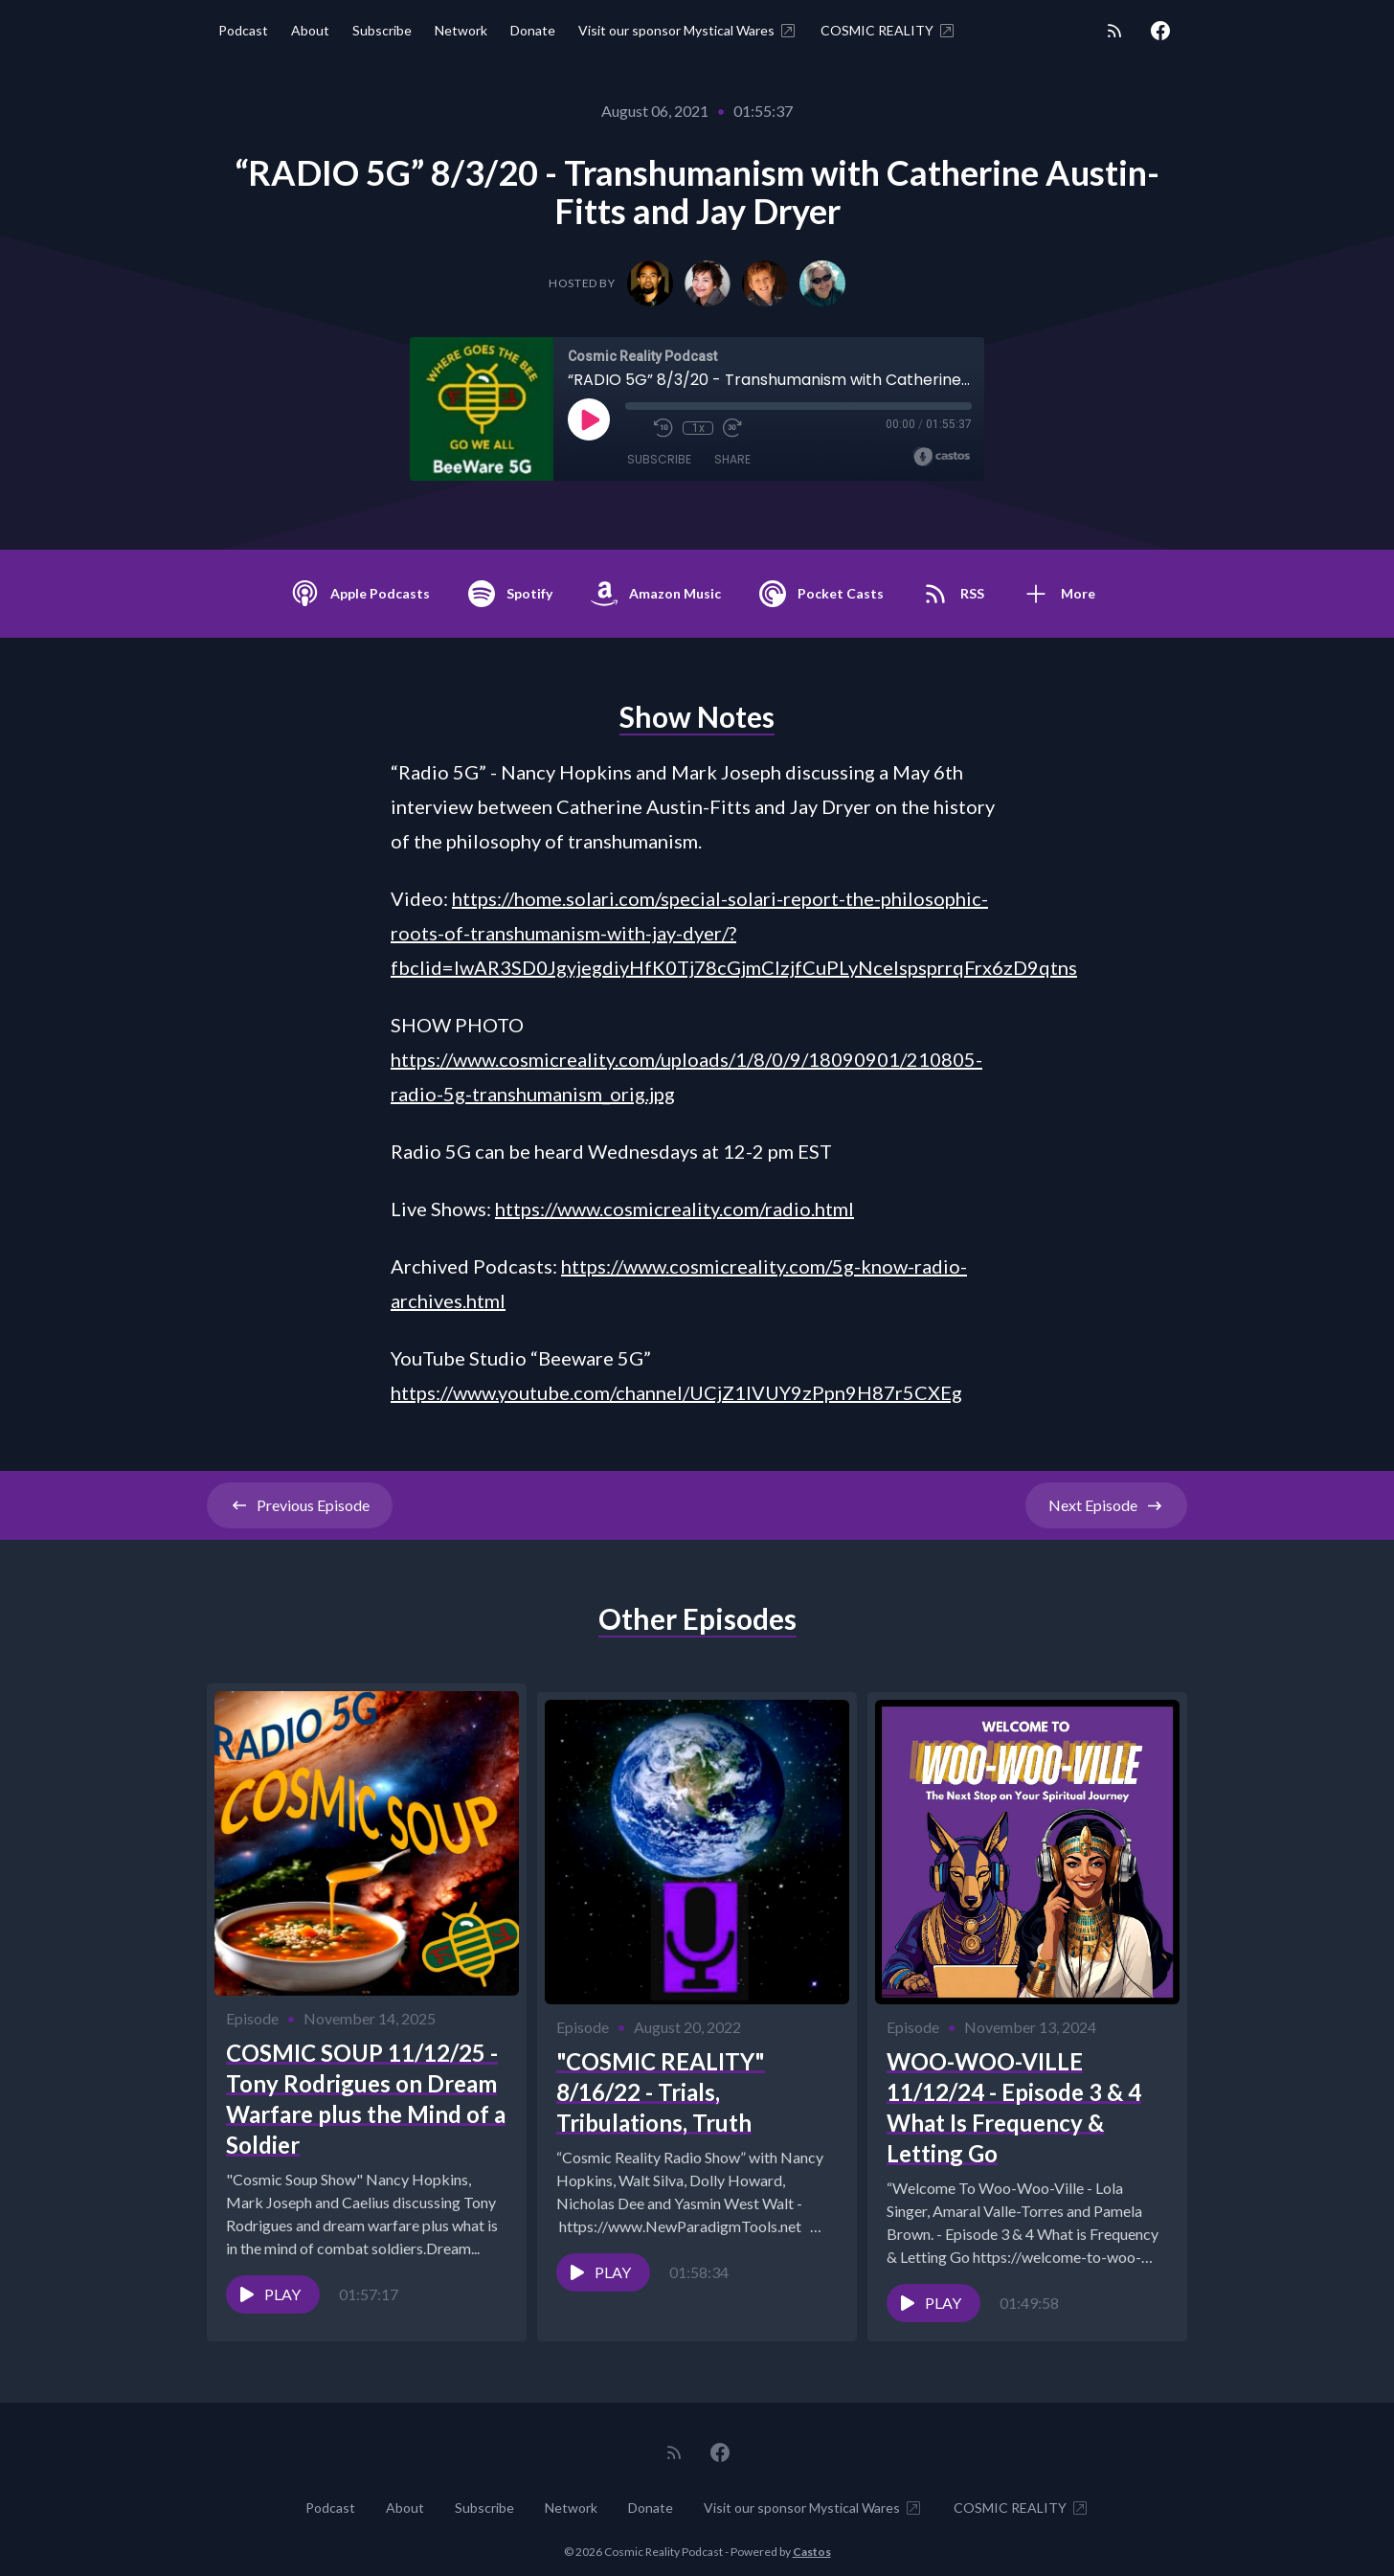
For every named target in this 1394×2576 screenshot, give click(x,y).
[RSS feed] (1114, 30)
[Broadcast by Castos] (941, 456)
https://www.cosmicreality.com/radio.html (674, 1208)
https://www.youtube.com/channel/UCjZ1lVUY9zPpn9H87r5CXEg (676, 1392)
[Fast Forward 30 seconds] (732, 428)
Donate (532, 30)
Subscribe (382, 30)
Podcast (243, 30)
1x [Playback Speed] (698, 428)
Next (1106, 1505)
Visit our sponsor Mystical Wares (688, 30)
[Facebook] (1160, 30)
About (310, 30)
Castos (812, 2537)
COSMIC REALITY (888, 30)
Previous (300, 1505)
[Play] (589, 419)
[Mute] (634, 428)
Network (461, 30)
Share (732, 459)
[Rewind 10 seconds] (663, 428)
